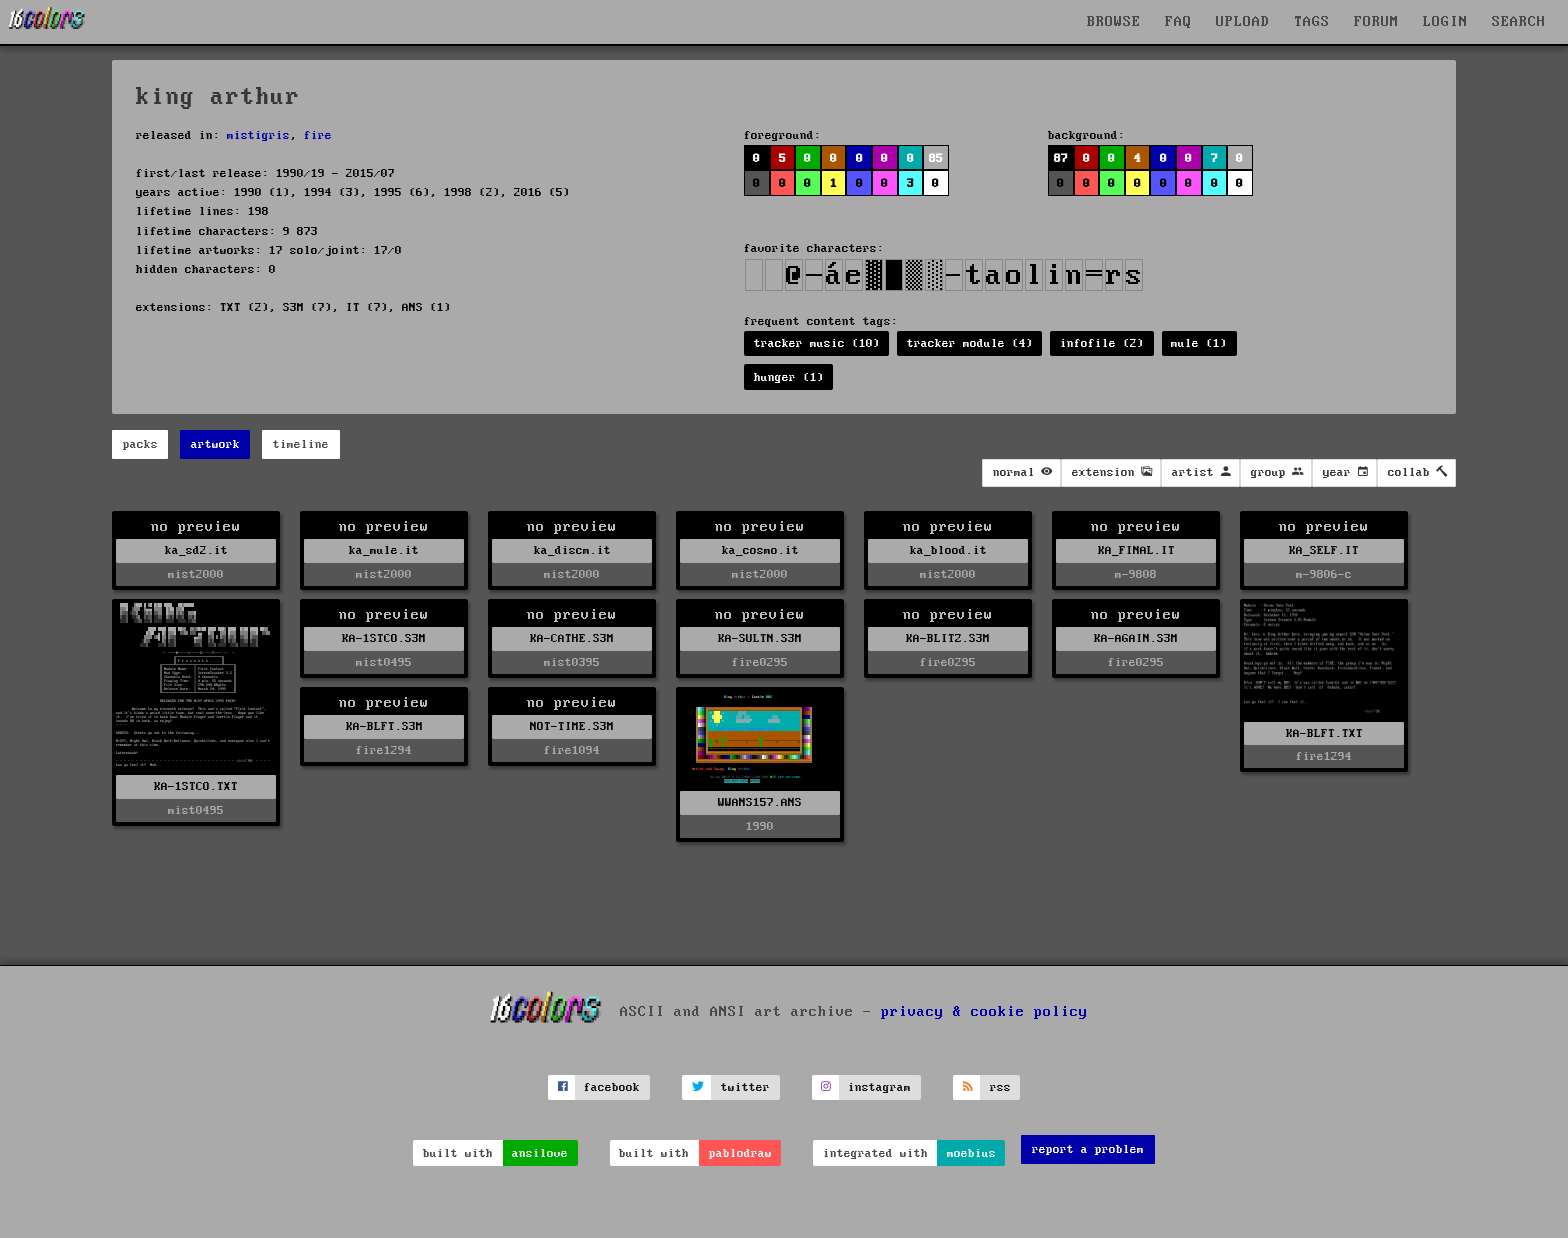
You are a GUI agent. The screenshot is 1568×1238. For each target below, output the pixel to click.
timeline (301, 444)
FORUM (1376, 22)
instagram (879, 1087)
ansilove (540, 1153)
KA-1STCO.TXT (196, 786)
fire (318, 135)
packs (140, 444)
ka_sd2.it (196, 550)
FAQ (1178, 22)
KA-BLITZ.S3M (948, 638)
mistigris (258, 135)
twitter (745, 1087)
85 (936, 158)
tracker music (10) (817, 343)
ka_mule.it (384, 550)
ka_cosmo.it (760, 550)
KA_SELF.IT (1324, 550)
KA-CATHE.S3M (572, 638)
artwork (215, 444)
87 (1061, 158)
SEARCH (1519, 22)
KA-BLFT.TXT (1324, 733)
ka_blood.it (948, 550)
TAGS (1312, 22)
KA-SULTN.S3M (760, 638)
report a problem (1088, 1149)
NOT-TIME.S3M (572, 726)
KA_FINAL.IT (1136, 550)
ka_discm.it (572, 550)
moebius (971, 1153)
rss (1000, 1087)
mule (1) (1199, 343)
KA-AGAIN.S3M (1136, 638)
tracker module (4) (970, 343)
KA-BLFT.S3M (384, 726)
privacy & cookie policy (984, 1011)
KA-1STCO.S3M (384, 638)
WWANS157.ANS (760, 802)
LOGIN (1445, 22)
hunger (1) (789, 377)
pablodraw (740, 1153)
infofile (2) (1102, 343)
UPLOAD (1243, 22)
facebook (612, 1087)
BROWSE (1114, 22)
